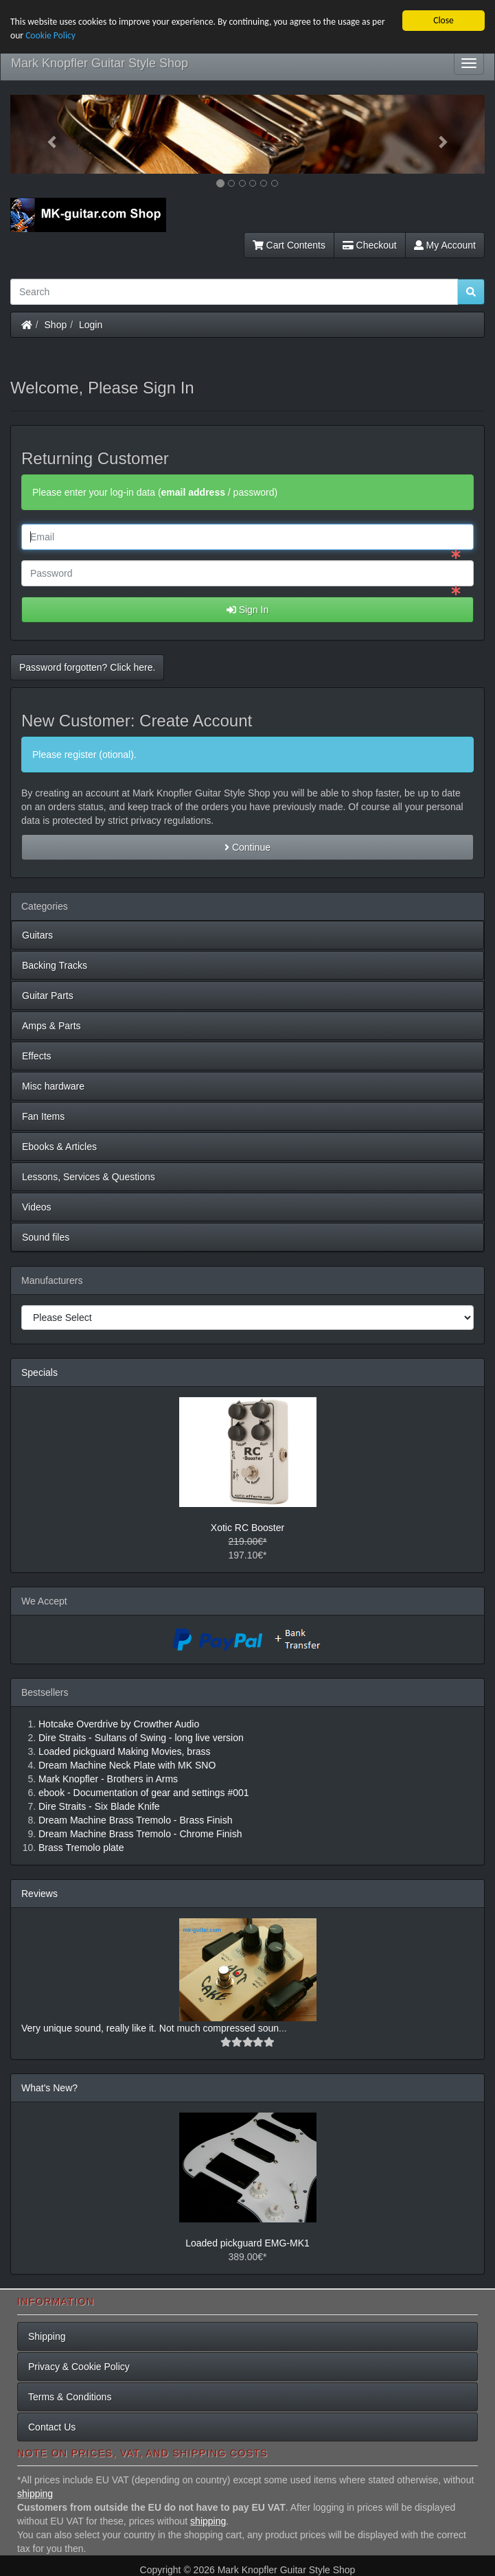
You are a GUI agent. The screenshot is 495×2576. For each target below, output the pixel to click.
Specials (39, 1372)
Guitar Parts (47, 995)
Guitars (37, 935)
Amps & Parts (51, 1025)
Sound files (45, 1237)
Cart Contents (289, 245)
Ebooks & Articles (59, 1146)
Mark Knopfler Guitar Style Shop (99, 63)
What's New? (49, 2087)
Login (90, 324)
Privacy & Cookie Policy (79, 2366)
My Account (445, 245)
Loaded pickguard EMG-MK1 (247, 2243)
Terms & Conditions (69, 2396)
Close (443, 20)
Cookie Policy (50, 35)
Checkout (370, 245)
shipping (35, 2493)
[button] (46, 134)
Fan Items (43, 1116)
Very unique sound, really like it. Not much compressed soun (150, 2028)
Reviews (39, 1893)
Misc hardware (53, 1086)
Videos (36, 1206)
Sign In (247, 609)
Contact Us (52, 2427)
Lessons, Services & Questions (88, 1176)
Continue (247, 847)
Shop (56, 324)
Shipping (47, 2336)
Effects (36, 1055)
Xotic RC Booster (247, 1527)
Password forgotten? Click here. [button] (87, 667)
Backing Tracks (54, 965)
